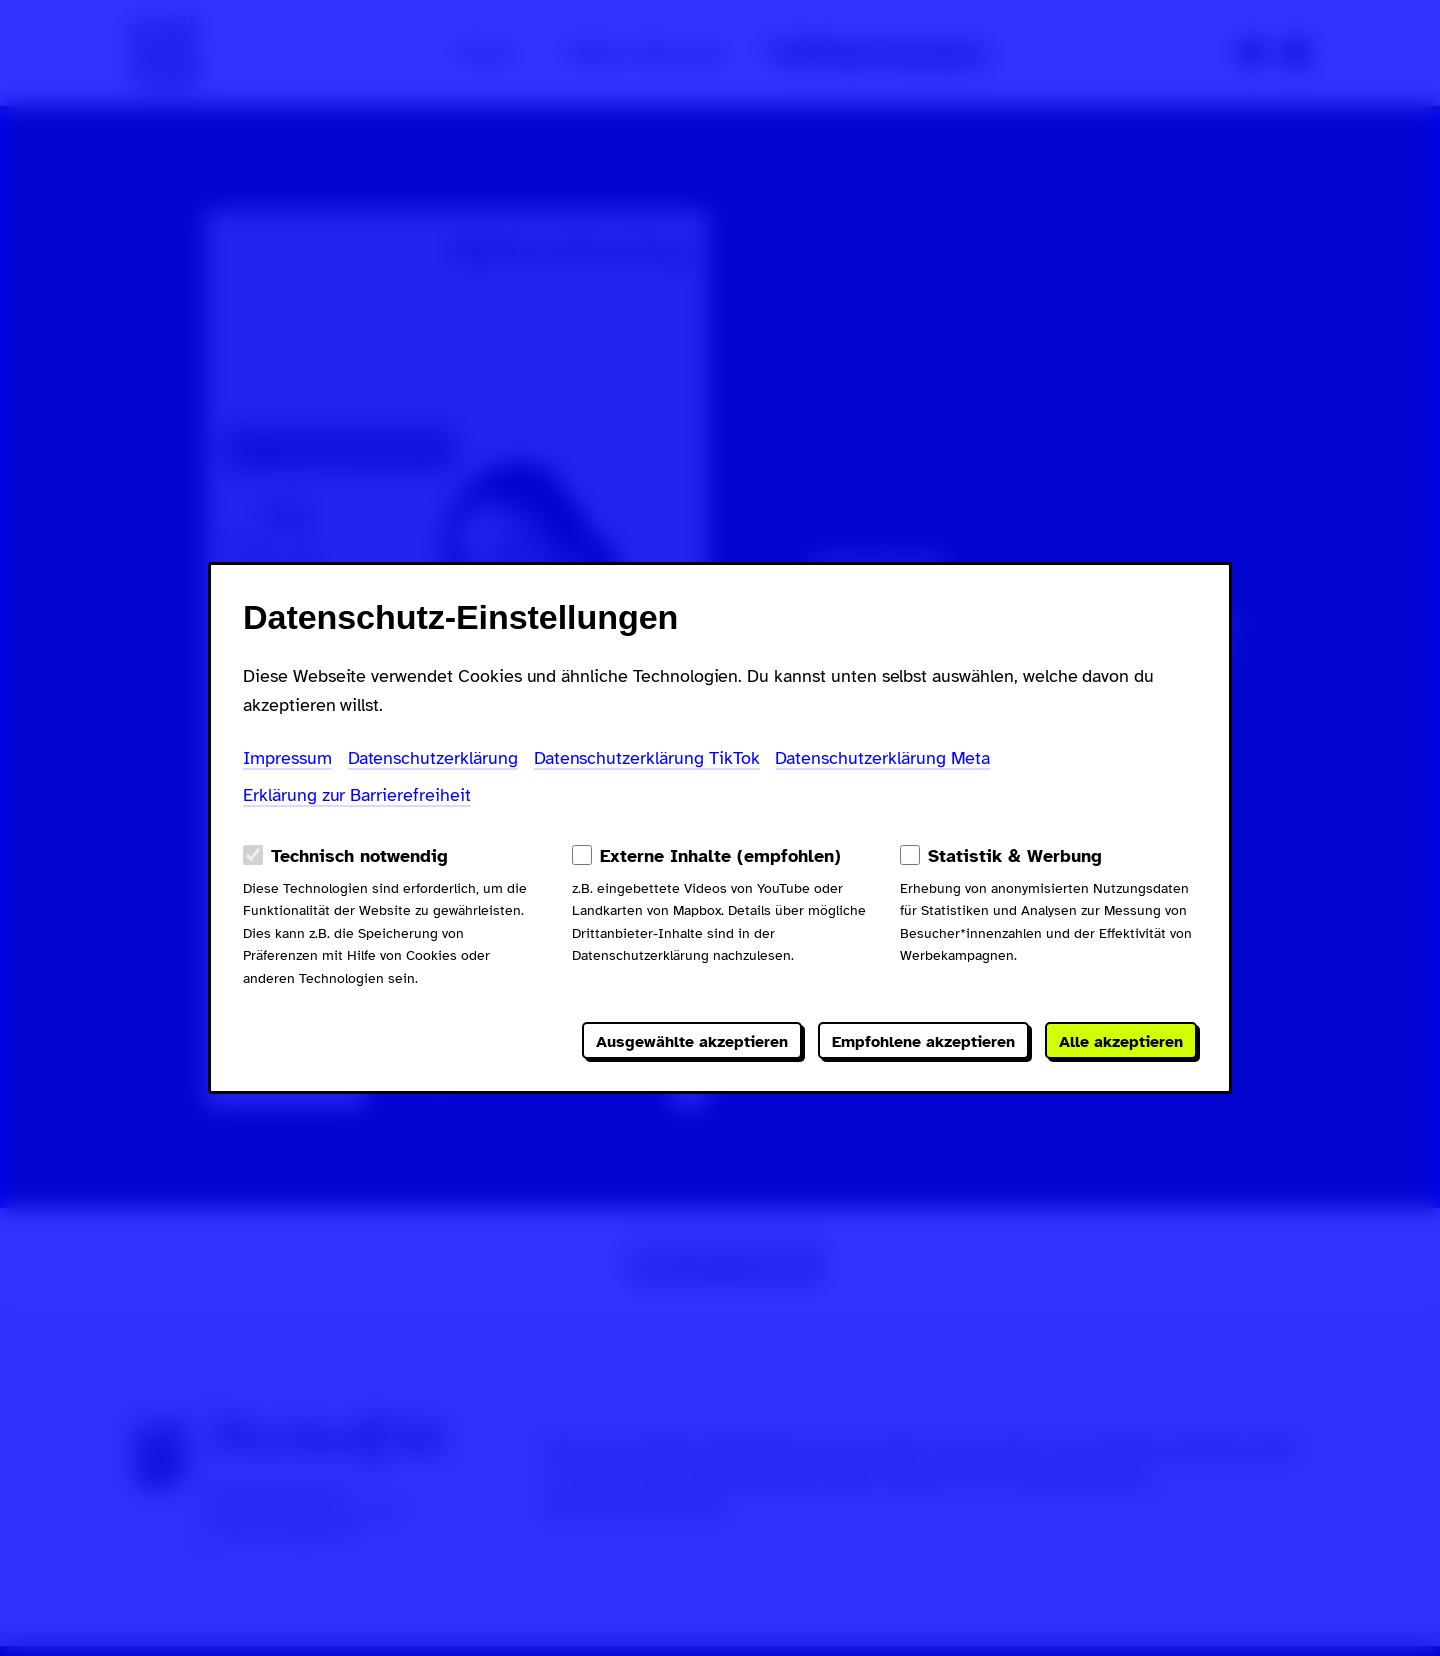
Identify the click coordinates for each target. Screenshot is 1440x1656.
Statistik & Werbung (1015, 856)
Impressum (287, 758)
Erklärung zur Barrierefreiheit (357, 795)
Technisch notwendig (359, 856)
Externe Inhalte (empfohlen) (720, 856)
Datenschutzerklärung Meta (882, 758)
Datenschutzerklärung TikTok (647, 758)
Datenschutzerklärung (433, 758)
